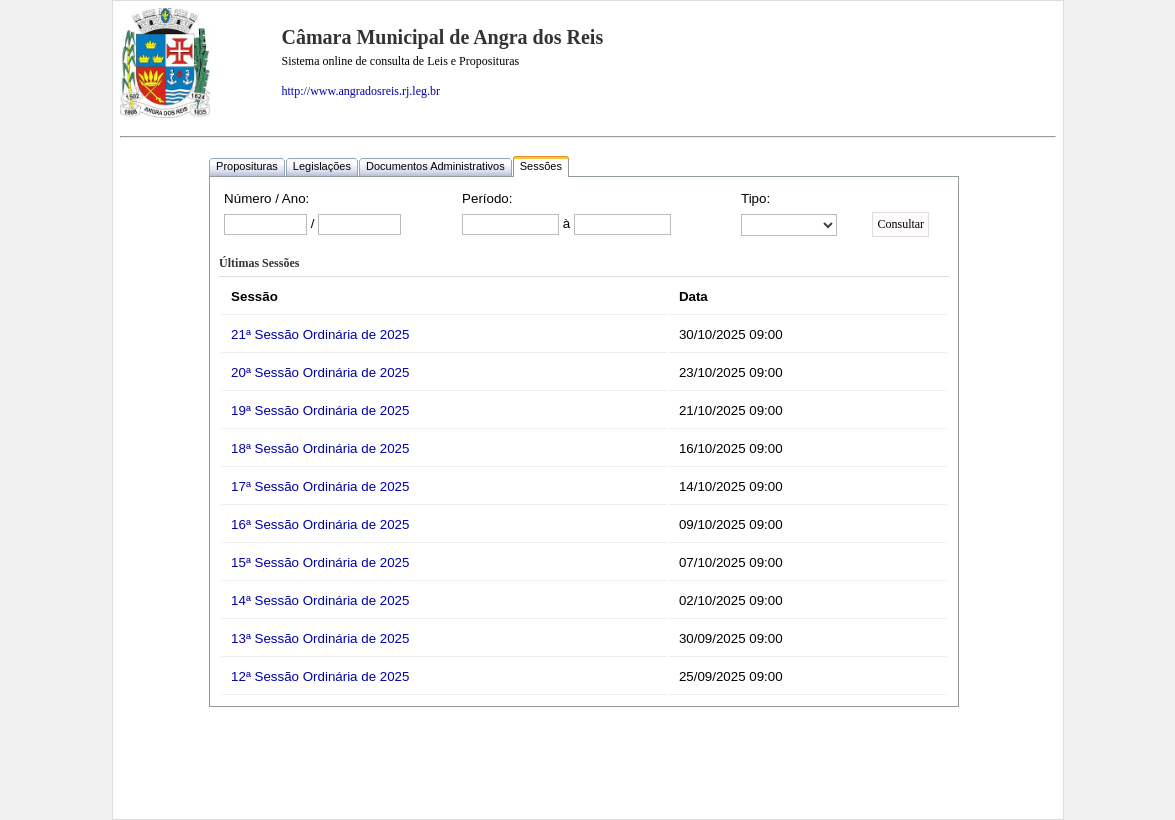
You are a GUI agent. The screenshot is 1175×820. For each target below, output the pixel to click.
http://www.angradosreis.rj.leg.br (361, 91)
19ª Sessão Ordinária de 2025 (320, 410)
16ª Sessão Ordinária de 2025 (320, 524)
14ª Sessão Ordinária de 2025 (320, 600)
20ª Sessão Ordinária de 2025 (320, 372)
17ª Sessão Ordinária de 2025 (320, 486)
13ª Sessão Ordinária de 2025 (320, 638)
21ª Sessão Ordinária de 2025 (320, 334)
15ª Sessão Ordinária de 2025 (320, 562)
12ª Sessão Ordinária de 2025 (320, 676)
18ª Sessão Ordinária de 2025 (320, 448)
